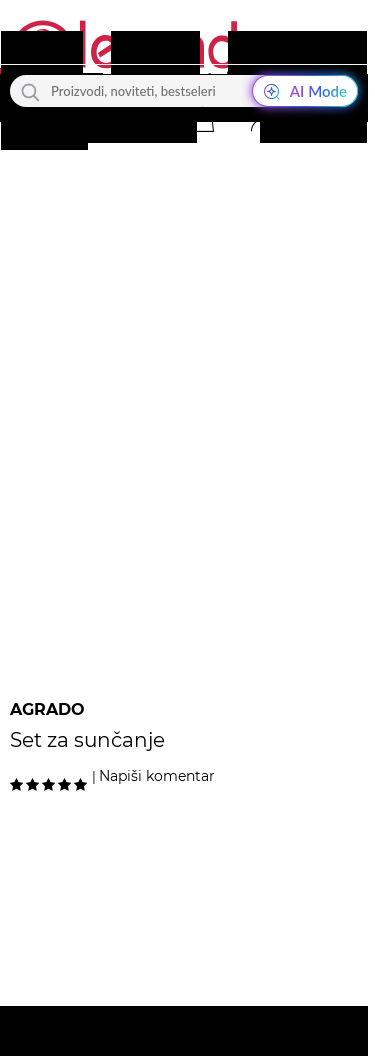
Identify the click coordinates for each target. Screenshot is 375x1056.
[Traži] (30, 91)
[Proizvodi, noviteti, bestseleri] (184, 91)
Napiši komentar (157, 776)
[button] (202, 119)
